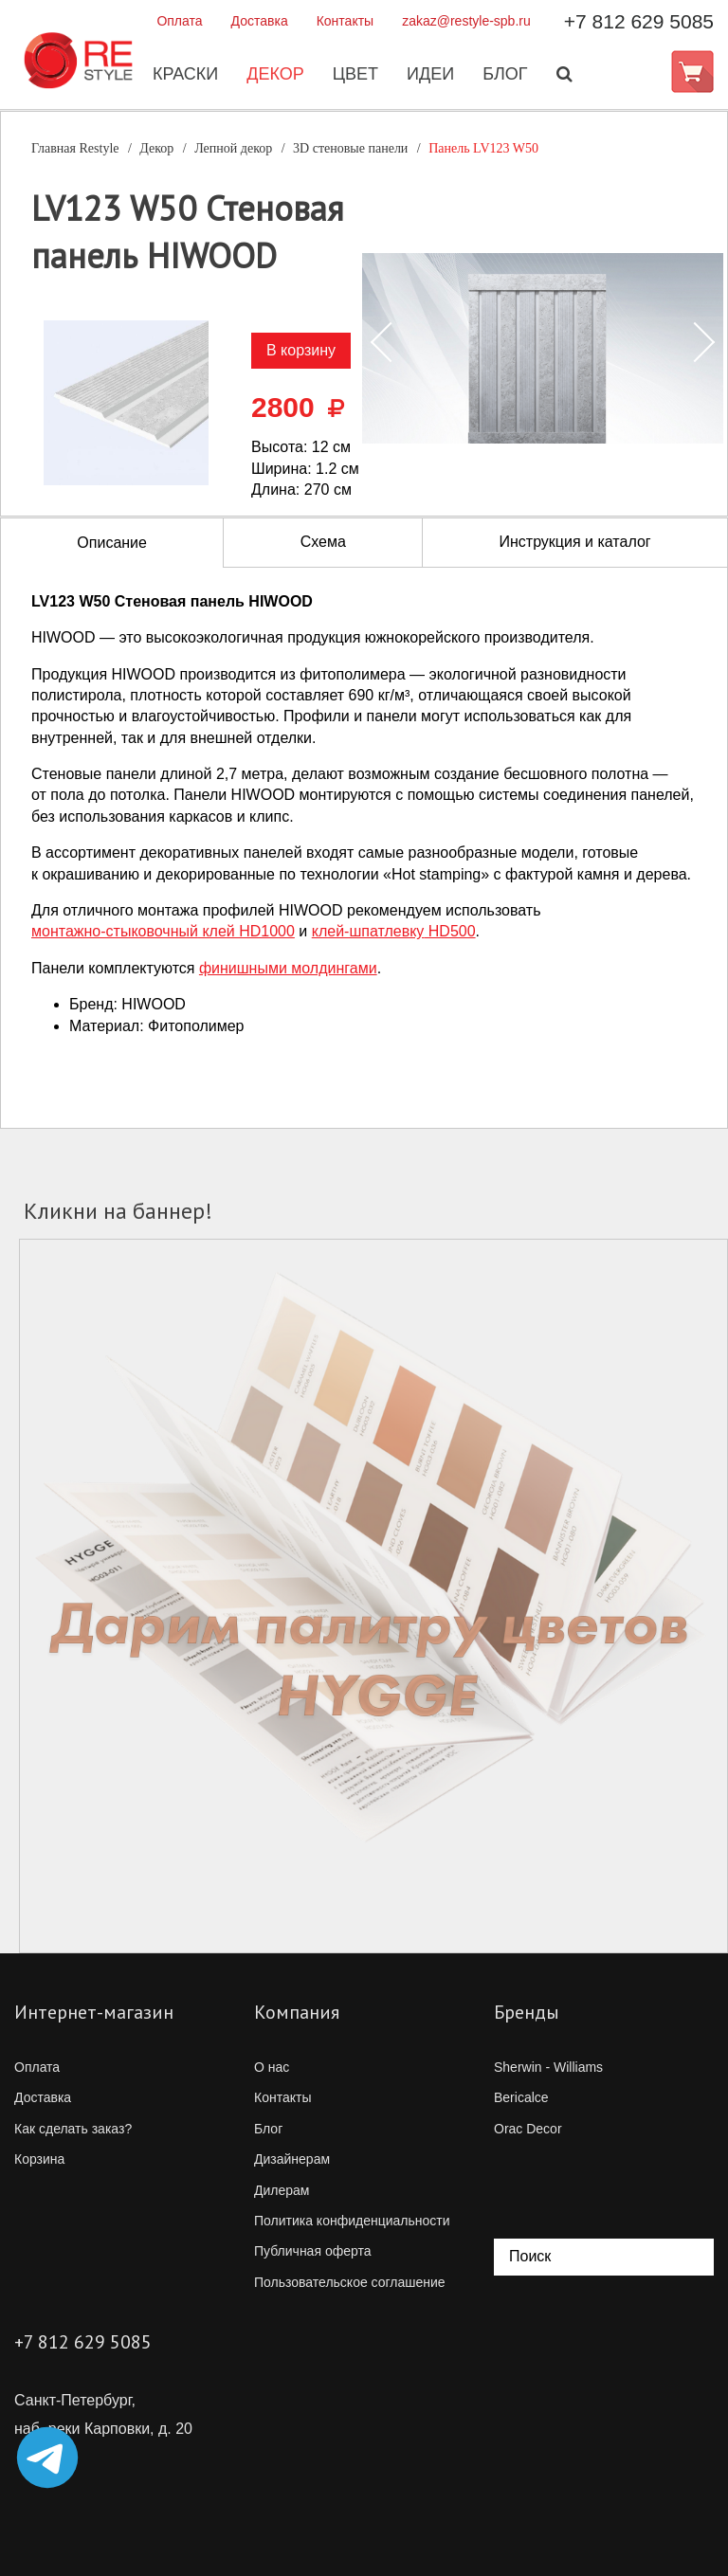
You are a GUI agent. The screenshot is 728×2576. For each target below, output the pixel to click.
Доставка (259, 20)
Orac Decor (528, 2128)
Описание (112, 543)
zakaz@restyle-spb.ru (466, 20)
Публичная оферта (313, 2251)
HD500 (394, 931)
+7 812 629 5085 (639, 21)
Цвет (354, 74)
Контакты (345, 20)
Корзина (39, 2159)
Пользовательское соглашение (350, 2282)
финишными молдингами (288, 968)
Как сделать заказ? (73, 2128)
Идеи (429, 74)
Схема (323, 542)
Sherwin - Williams (548, 2067)
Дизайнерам (292, 2159)
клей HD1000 (163, 931)
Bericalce (521, 2097)
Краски (184, 74)
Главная (75, 148)
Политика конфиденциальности (352, 2220)
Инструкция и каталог (574, 542)
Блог (504, 74)
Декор (274, 74)
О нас (271, 2067)
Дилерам (281, 2190)
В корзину (301, 350)
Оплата (179, 20)
